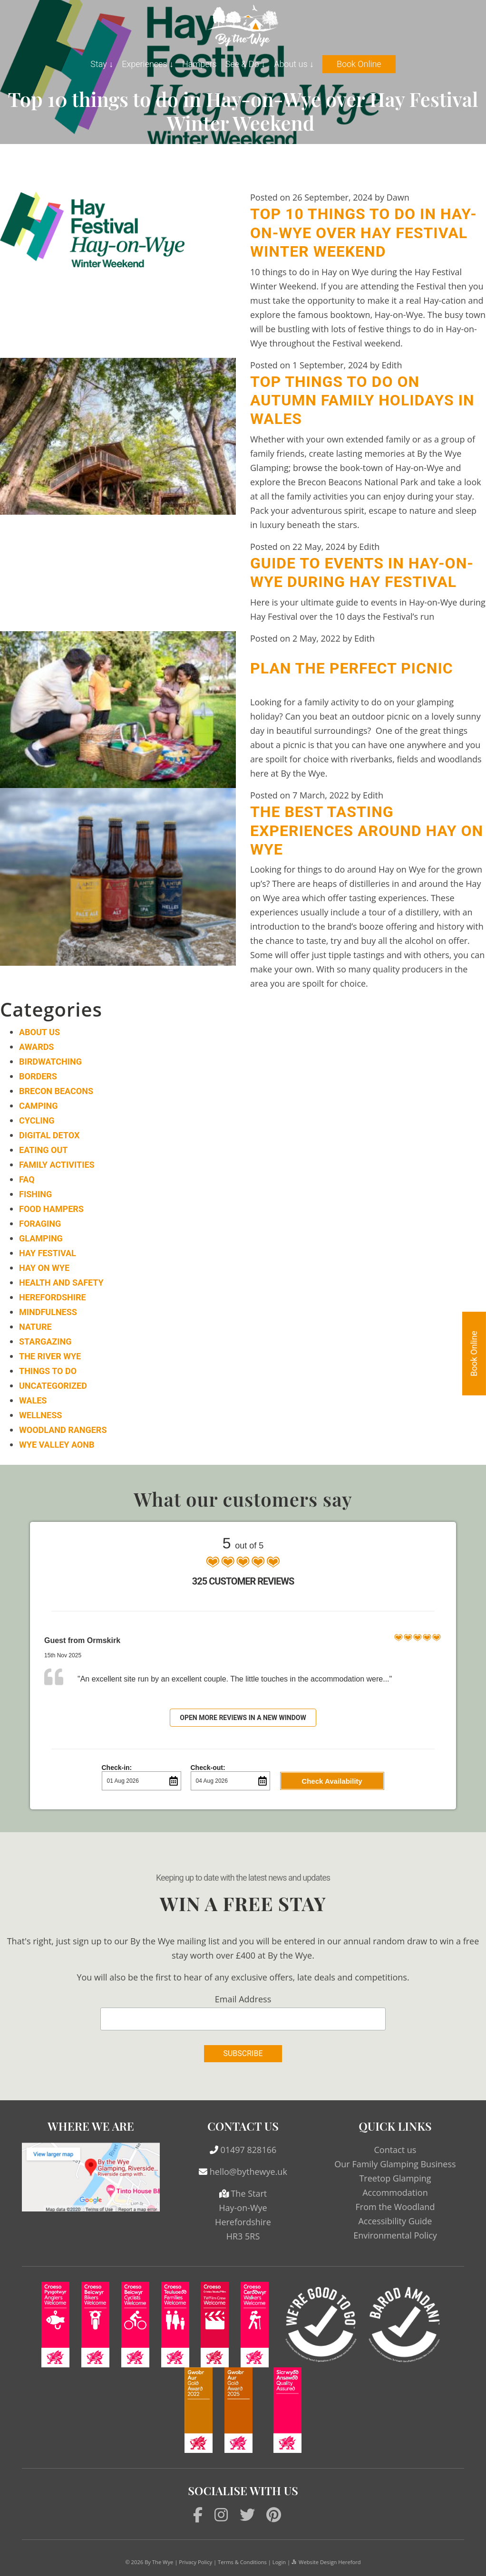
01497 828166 (248, 2149)
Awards (36, 1047)
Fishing (35, 1194)
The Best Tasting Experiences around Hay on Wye (366, 830)
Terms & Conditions (242, 2562)
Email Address (243, 1999)
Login (279, 2562)
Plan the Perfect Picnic (351, 668)
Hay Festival (47, 1253)
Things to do (48, 1371)
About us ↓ (294, 64)
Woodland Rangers (63, 1430)
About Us (39, 1032)
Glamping (41, 1238)
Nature (35, 1327)
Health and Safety (61, 1283)
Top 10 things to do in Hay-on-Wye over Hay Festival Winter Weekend (363, 232)
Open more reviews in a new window (243, 1717)
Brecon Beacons (56, 1091)
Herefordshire (52, 1297)
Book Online (359, 64)
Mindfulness (48, 1312)
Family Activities (57, 1165)
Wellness (40, 1415)
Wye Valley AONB (56, 1445)
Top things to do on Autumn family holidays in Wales (362, 400)
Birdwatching (50, 1062)
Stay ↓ (101, 64)
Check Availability (331, 1781)
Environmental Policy (395, 2235)
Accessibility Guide (395, 2221)
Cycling (36, 1120)
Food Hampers (51, 1209)
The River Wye (50, 1356)
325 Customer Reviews (243, 1581)
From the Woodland (395, 2206)
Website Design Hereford (326, 2562)
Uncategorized (53, 1386)
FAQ (27, 1179)
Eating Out (43, 1150)
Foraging (40, 1224)
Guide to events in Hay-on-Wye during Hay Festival (362, 572)
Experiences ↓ (148, 64)
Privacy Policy (195, 2562)
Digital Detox (49, 1135)
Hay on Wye (44, 1268)
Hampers (199, 64)
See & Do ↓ (245, 64)
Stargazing (45, 1341)
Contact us (395, 2149)
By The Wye (159, 2562)
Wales (33, 1400)
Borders (38, 1076)
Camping (38, 1106)
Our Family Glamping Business (395, 2164)
